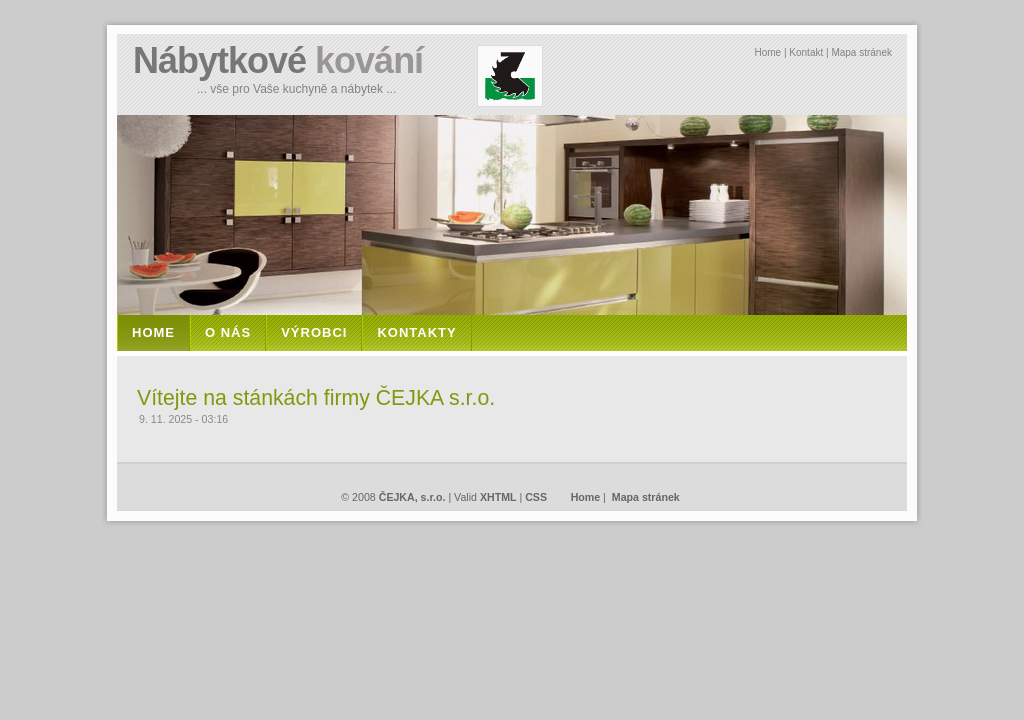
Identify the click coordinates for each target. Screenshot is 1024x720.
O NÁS (228, 332)
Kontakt (806, 52)
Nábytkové (278, 60)
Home (767, 52)
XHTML (498, 497)
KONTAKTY (416, 332)
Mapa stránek (861, 52)
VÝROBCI (314, 332)
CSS (536, 497)
